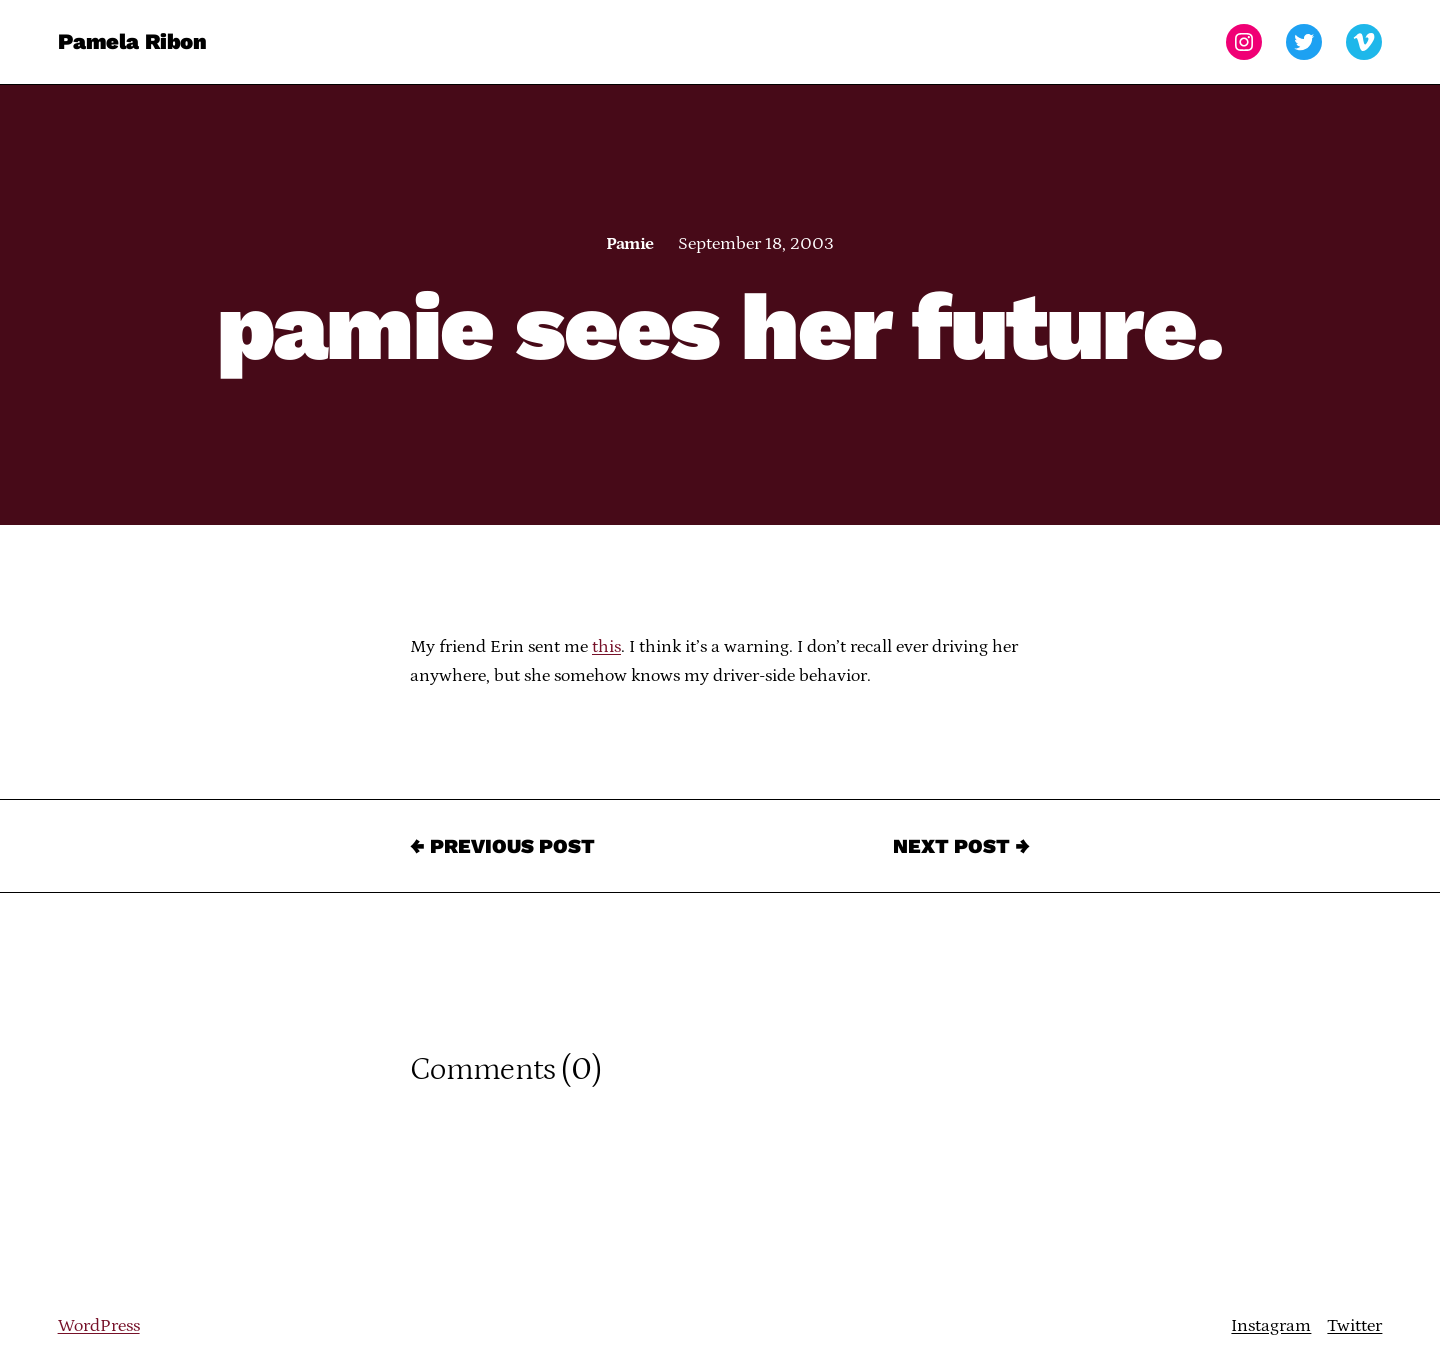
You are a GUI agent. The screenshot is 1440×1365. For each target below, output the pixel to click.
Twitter (1354, 1326)
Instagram (1271, 1326)
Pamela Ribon (132, 41)
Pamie (629, 244)
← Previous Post (502, 846)
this (606, 647)
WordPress (99, 1326)
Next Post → (961, 846)
